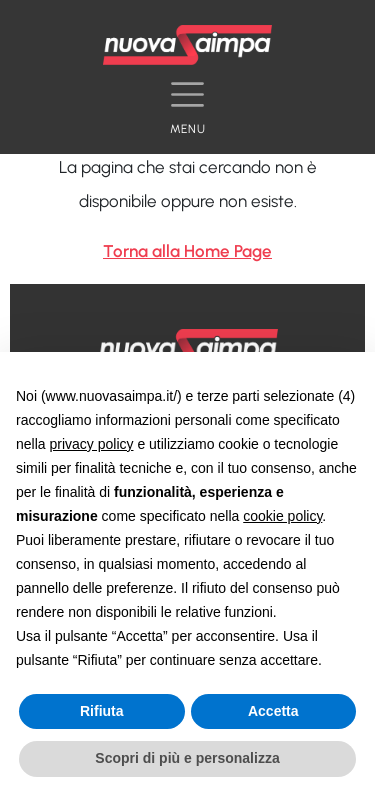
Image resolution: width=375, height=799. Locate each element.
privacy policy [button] (91, 444)
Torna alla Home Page (187, 251)
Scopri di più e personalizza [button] (187, 758)
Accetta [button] (273, 711)
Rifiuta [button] (102, 711)
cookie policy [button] (282, 516)
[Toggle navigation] (187, 102)
